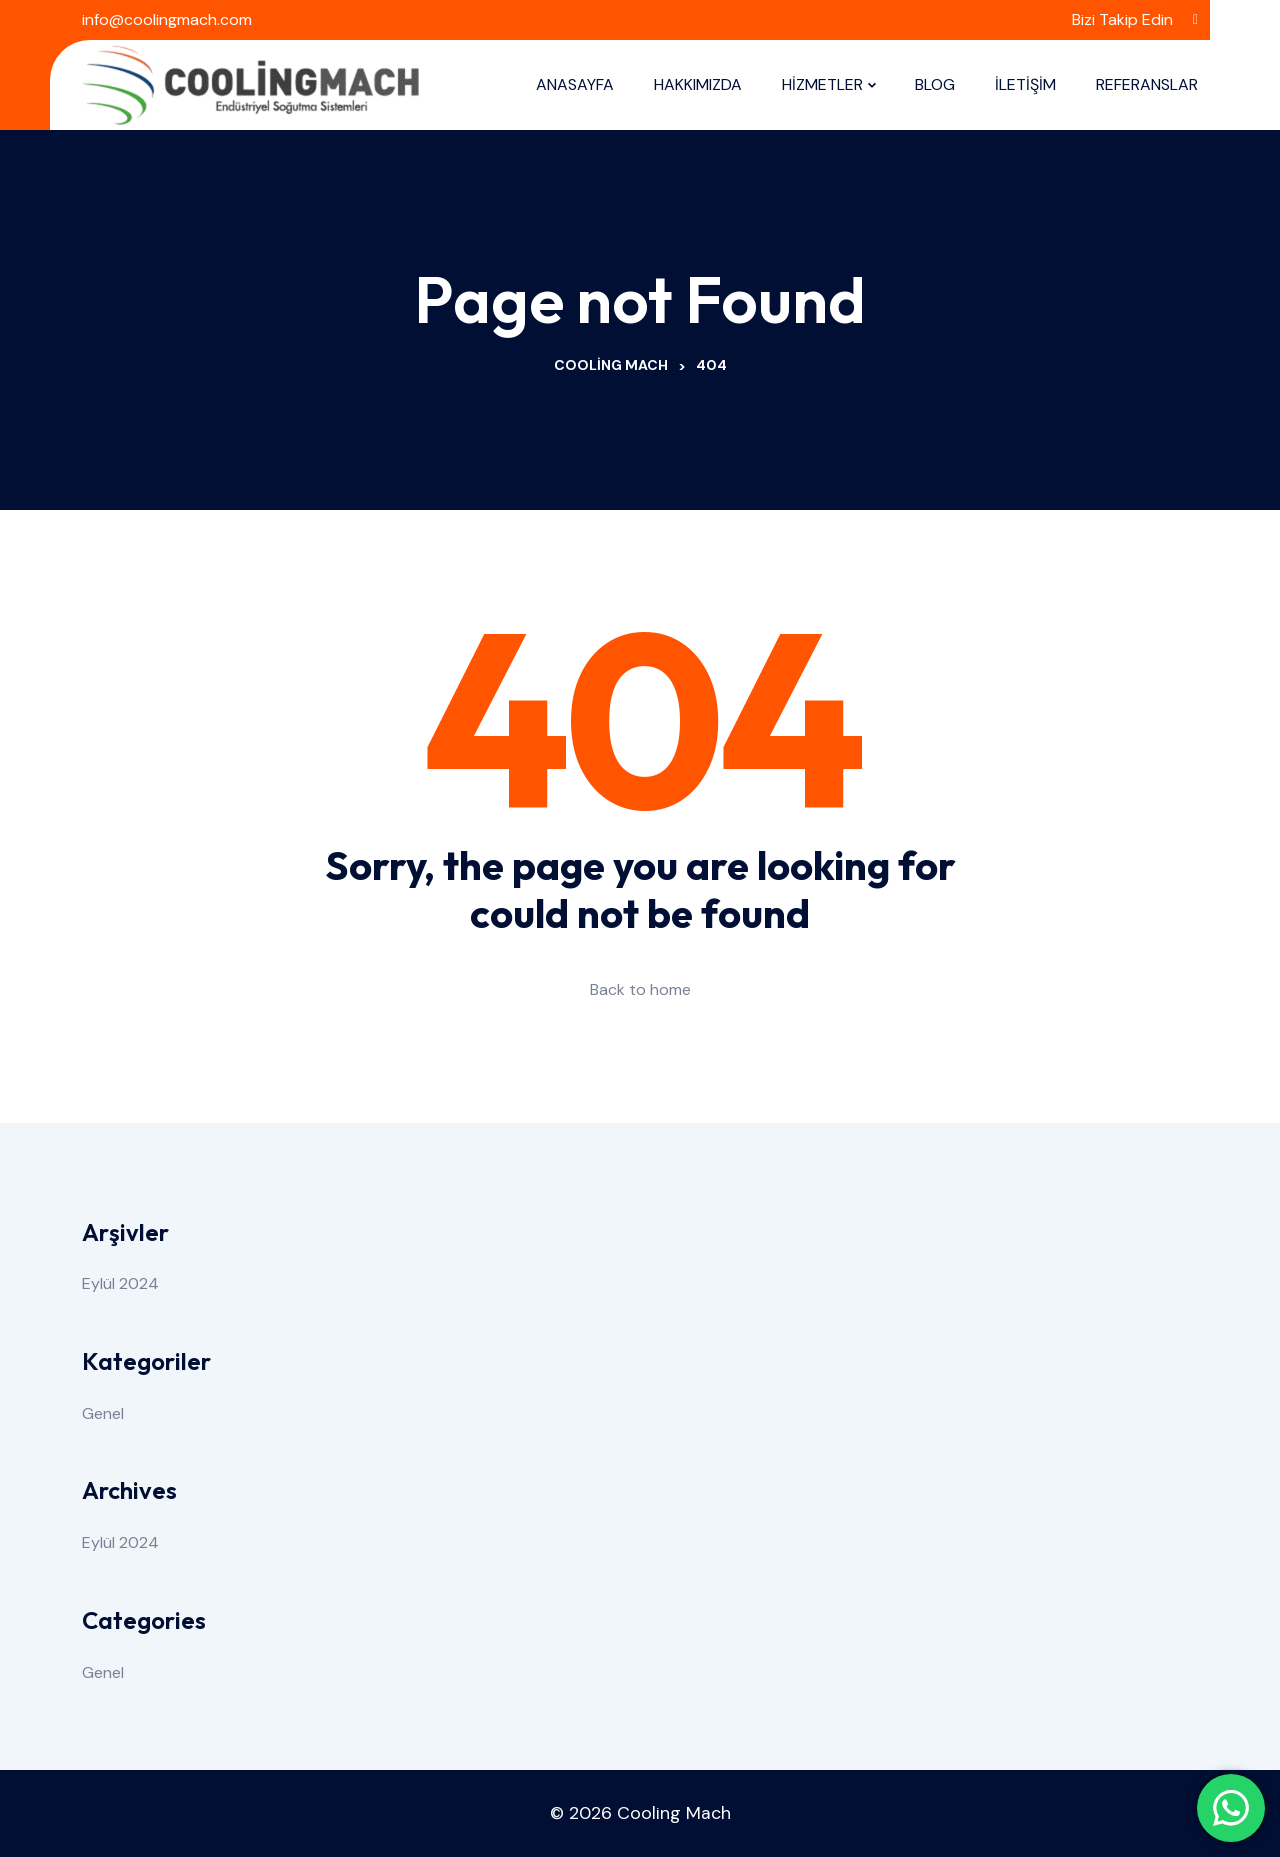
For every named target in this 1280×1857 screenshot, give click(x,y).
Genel (103, 1413)
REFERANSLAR (1147, 84)
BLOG (935, 84)
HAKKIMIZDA (698, 84)
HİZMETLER (822, 84)
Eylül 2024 (120, 1283)
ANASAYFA (575, 84)
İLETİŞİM (1025, 84)
